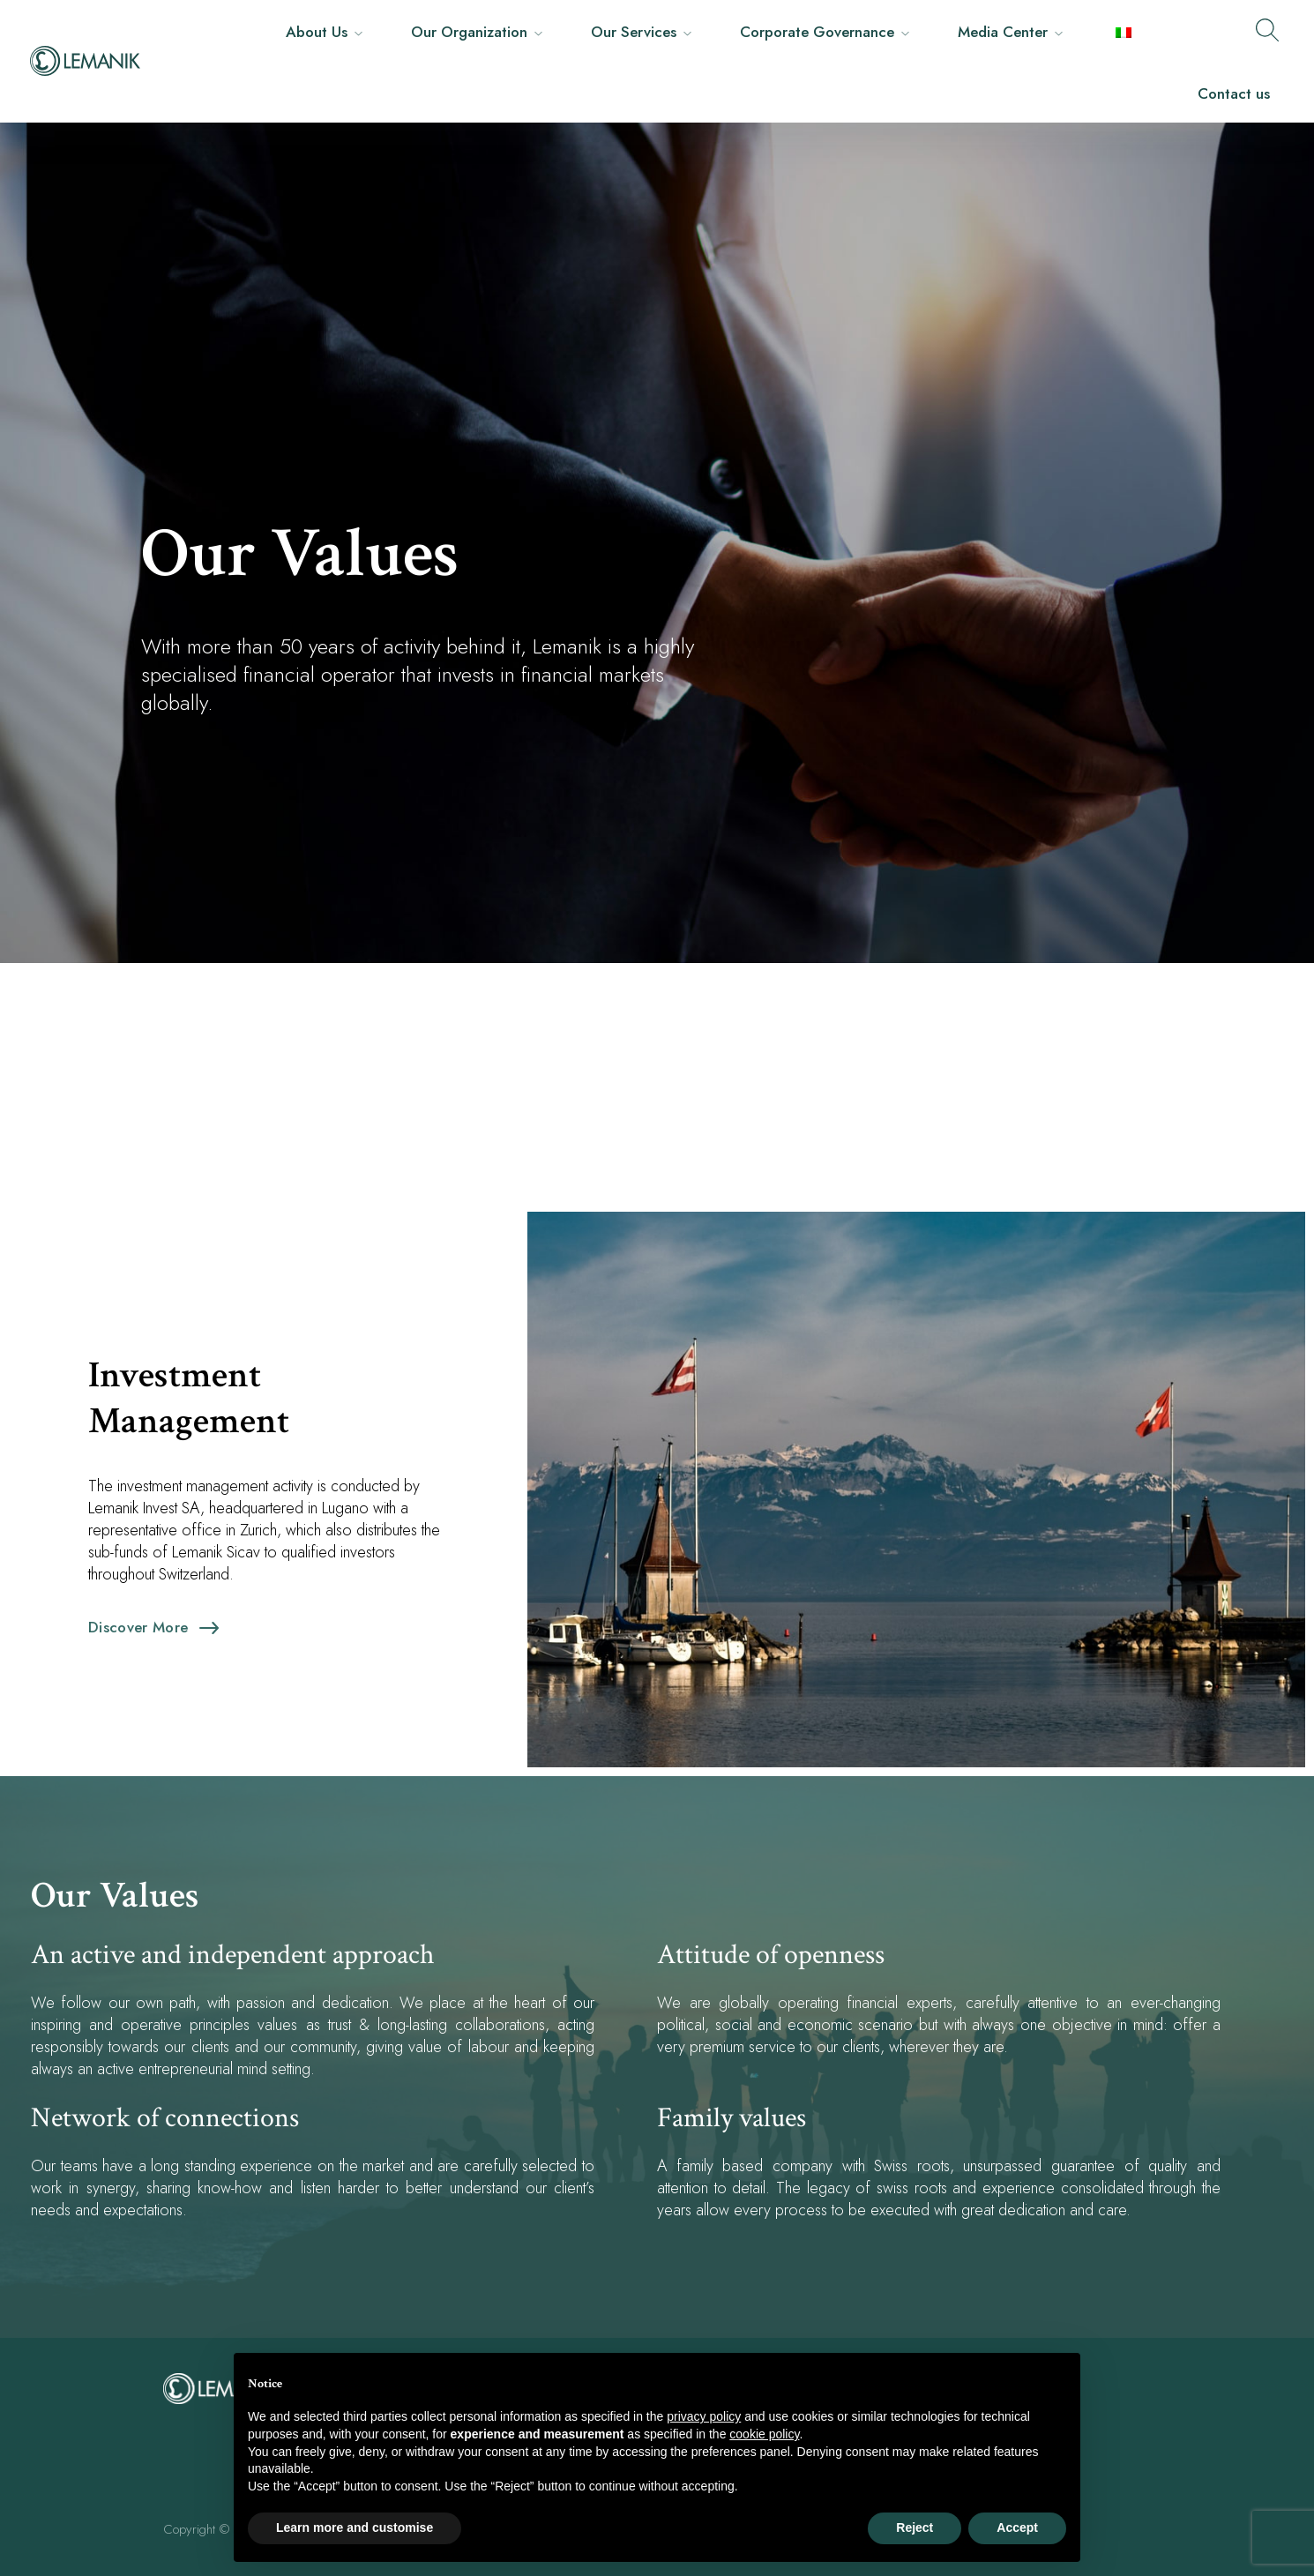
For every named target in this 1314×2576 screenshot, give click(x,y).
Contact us (1234, 93)
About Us (316, 31)
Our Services (633, 31)
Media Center (1003, 31)
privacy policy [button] (704, 2416)
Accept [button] (1017, 2527)
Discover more (138, 1627)
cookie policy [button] (764, 2434)
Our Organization (469, 31)
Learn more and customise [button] (354, 2527)
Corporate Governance (817, 31)
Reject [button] (914, 2527)
